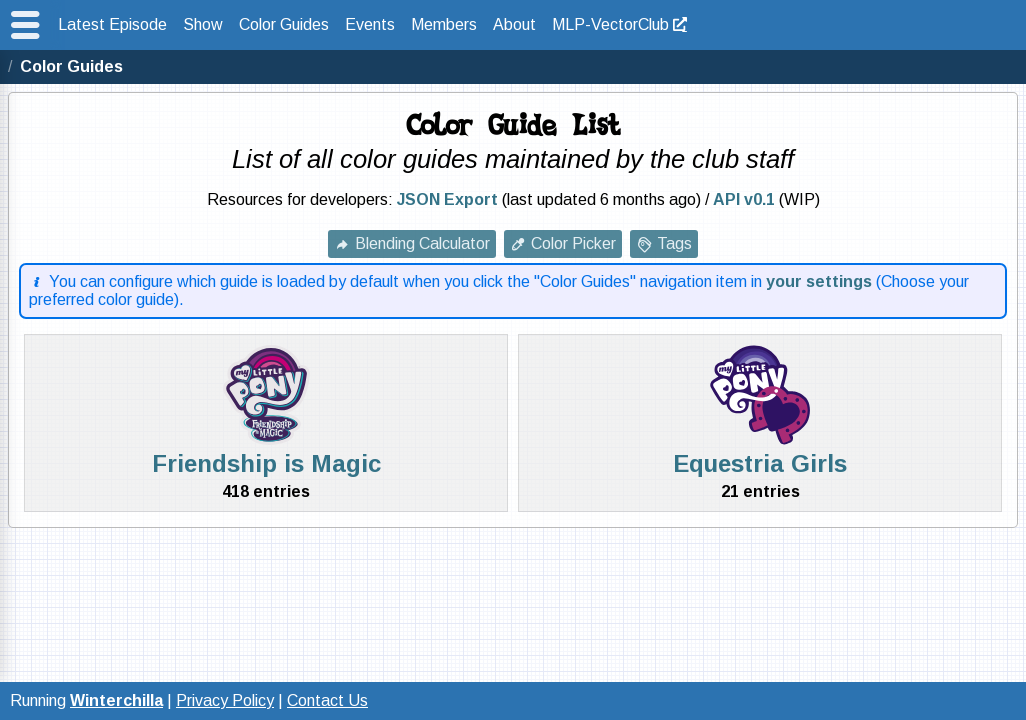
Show (203, 24)
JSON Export (447, 199)
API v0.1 (744, 199)
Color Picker (573, 243)
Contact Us (327, 700)
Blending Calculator (422, 243)
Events (370, 24)
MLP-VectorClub (610, 24)
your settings (819, 281)
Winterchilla (116, 700)
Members (444, 24)
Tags (674, 243)
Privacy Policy (225, 700)
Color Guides (284, 24)
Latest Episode (112, 24)
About (514, 24)
